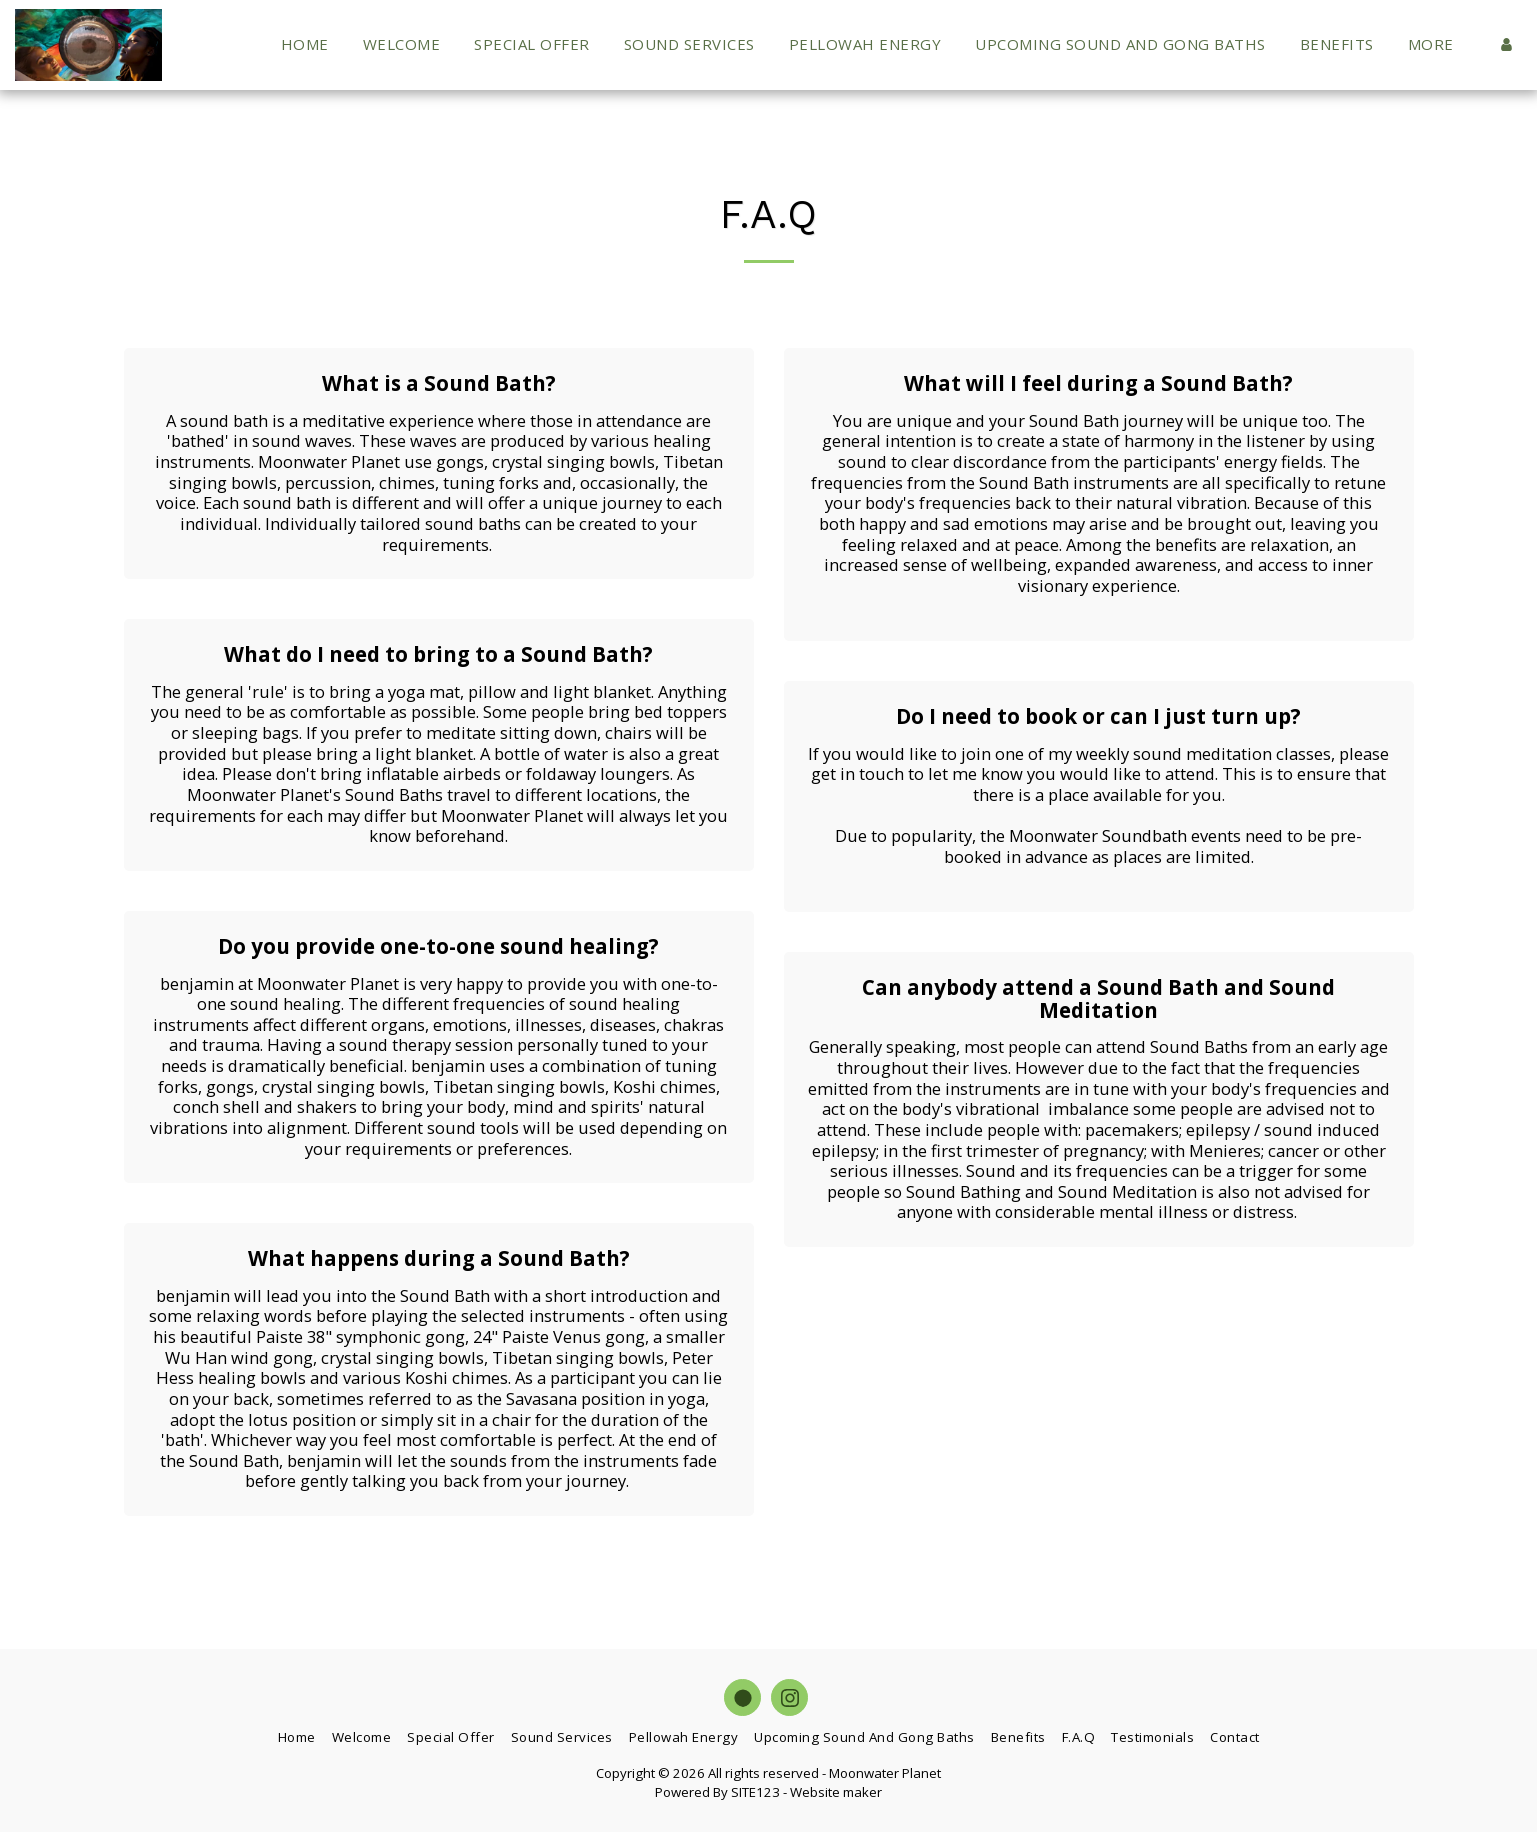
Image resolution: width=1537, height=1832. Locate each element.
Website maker (836, 1792)
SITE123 (755, 1792)
